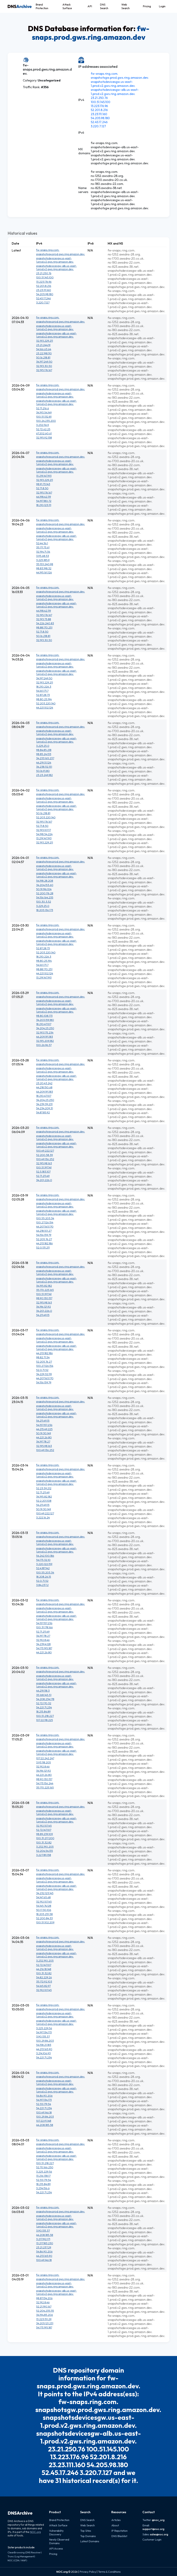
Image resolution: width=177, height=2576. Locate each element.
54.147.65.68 (43, 1897)
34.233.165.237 (45, 758)
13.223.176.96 (99, 106)
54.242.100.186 (45, 1555)
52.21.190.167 (43, 2306)
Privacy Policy (88, 2571)
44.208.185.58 (44, 2125)
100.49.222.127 (45, 1150)
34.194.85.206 (44, 2315)
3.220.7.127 (98, 126)
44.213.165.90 (44, 2049)
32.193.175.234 (44, 1032)
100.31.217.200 (45, 1838)
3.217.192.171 (43, 2239)
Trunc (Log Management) (21, 2556)
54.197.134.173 (44, 2032)
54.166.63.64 (43, 349)
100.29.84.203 (45, 2040)
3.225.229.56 (44, 2028)
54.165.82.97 (43, 1986)
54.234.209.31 (44, 1108)
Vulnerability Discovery (56, 2532)
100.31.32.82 (44, 1842)
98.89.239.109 (44, 1834)
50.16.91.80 (43, 771)
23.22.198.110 (44, 353)
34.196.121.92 (43, 1306)
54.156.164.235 (44, 897)
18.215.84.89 (43, 1711)
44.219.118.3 (43, 1690)
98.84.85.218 (43, 750)
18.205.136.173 (44, 910)
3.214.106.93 (43, 2053)
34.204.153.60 (44, 885)
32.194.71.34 (43, 551)
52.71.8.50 (42, 488)
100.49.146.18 (44, 2112)
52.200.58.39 (44, 1155)
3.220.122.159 (44, 1564)
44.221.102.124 (44, 707)
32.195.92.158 (44, 437)
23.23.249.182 (44, 775)
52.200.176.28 (44, 893)
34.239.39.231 (44, 1104)
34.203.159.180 (45, 1020)
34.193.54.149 (44, 412)
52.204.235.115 (45, 2310)
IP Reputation (119, 2530)
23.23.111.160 (99, 114)
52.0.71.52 (42, 1370)
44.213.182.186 (44, 1243)
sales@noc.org (159, 2534)
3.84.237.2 (42, 1585)
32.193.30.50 (44, 366)
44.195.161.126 (44, 572)
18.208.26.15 (43, 1576)
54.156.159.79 (43, 1235)
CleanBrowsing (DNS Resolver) (25, 2552)
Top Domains (88, 2536)
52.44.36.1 (42, 543)
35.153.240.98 (44, 564)
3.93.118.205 (43, 1762)
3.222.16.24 (43, 1517)
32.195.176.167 (44, 370)
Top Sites (85, 2530)
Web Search (125, 6)
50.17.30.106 (43, 1910)
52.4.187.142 (43, 1568)
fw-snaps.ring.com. (104, 74)
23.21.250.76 (99, 98)
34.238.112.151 (44, 766)
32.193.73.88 (43, 619)
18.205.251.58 (44, 1914)
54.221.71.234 (44, 1707)
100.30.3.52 (43, 901)
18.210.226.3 (43, 686)
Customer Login (151, 2539)
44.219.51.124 (43, 762)
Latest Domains (89, 2541)
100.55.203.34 (45, 1218)
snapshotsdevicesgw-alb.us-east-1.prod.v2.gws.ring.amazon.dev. (115, 92)
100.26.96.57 (44, 1045)
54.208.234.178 (45, 1699)
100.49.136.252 (45, 1159)
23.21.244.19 (43, 345)
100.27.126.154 (44, 1222)
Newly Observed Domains (59, 2541)
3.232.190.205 (45, 1846)
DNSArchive (20, 2513)
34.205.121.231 (44, 2323)
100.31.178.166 (44, 1627)
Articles (116, 2520)
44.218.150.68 (44, 1087)
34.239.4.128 (43, 1644)
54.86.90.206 (44, 2095)
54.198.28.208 (44, 880)
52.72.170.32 (43, 1703)
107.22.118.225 (44, 1720)
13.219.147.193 (44, 476)
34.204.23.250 (45, 1028)
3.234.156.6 (43, 2188)
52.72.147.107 (43, 1830)
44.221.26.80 (44, 1437)
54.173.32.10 (43, 1560)
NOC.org (35, 2532)
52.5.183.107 (43, 1171)
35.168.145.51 (43, 1695)
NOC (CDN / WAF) (17, 2560)
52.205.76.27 (44, 1239)
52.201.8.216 (99, 110)
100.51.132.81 (44, 416)
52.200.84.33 (44, 1918)
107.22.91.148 (43, 2121)
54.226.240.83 (45, 623)
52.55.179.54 (43, 2104)
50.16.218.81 (43, 357)
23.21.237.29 (43, 2247)
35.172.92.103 (44, 1981)
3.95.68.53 (42, 556)
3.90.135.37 (43, 2036)
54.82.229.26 (44, 1977)
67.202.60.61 (44, 433)
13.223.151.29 (44, 2319)
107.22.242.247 (45, 1758)
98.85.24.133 (43, 754)
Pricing (147, 6)
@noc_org (158, 2520)
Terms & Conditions (109, 2571)
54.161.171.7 (42, 691)
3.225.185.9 (43, 560)
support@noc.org (153, 2529)
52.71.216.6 (42, 408)
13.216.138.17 (43, 2176)
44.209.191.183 (44, 1036)
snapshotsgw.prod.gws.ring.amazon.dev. (120, 78)
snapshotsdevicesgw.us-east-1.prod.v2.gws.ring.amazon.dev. (113, 84)
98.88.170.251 (44, 627)
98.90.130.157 (44, 1298)
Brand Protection (42, 6)
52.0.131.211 (43, 1247)
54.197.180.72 (43, 501)
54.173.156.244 (44, 1783)
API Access (56, 2548)
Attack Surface (67, 6)
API (89, 6)
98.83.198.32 (43, 568)
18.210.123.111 (43, 505)
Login (162, 6)
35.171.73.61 (42, 547)
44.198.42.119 (43, 496)
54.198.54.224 (44, 834)
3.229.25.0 (42, 746)
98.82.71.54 (43, 1357)
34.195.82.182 (44, 1285)
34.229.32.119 (44, 1374)
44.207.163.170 (44, 1226)
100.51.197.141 (44, 1167)
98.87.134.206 (44, 2298)
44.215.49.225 (44, 1429)
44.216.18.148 (43, 1969)
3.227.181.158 (43, 1855)
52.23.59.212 (43, 1488)
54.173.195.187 (44, 1648)
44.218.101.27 (44, 1230)
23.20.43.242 (44, 1083)
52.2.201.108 (43, 1500)
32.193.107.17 (43, 830)
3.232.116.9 (42, 425)
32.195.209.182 (45, 1041)
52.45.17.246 (99, 122)
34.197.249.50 (44, 361)
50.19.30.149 (43, 1433)
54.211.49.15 (42, 1315)
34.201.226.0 (44, 1180)
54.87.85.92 (43, 1112)
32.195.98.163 (44, 1163)
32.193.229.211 (44, 340)
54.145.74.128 (43, 1906)
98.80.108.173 (44, 1015)
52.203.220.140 (45, 703)
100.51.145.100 (100, 102)
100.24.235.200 (46, 421)
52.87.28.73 (43, 695)
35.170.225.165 (45, 1290)
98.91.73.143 (43, 484)
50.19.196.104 (44, 889)
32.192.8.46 (43, 1640)
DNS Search (104, 6)
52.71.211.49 (43, 1176)
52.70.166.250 (44, 2167)
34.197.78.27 (43, 1441)
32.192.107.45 (44, 1825)
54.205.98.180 (100, 118)
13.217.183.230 (44, 2243)
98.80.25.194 (44, 699)
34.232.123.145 (44, 1893)
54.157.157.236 (44, 1425)
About (115, 2525)
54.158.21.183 (43, 2045)
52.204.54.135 (44, 1851)
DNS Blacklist (119, 2536)
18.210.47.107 (43, 1024)
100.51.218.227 (45, 1716)
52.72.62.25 (43, 429)
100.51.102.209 (45, 1922)
